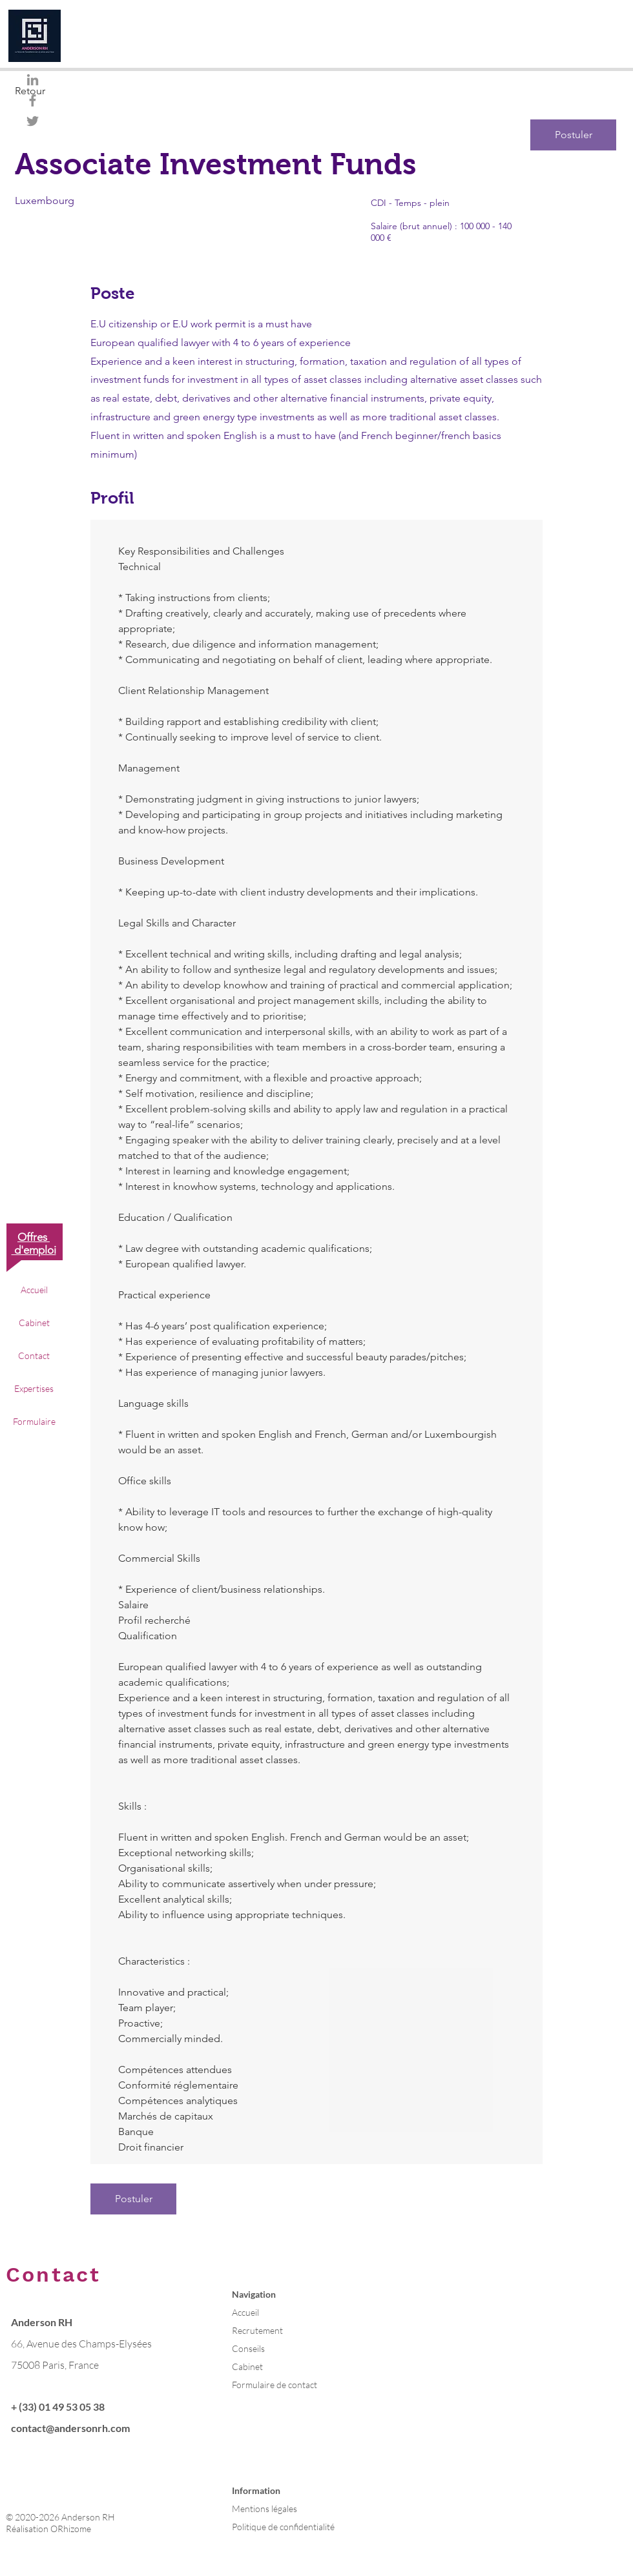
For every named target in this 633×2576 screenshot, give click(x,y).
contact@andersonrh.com (70, 2428)
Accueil (34, 1289)
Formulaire (34, 1421)
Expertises (34, 1388)
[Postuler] (573, 134)
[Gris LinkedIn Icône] (33, 80)
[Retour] (61, 91)
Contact (34, 1355)
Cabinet (34, 1322)
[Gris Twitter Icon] (33, 121)
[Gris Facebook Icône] (33, 100)
